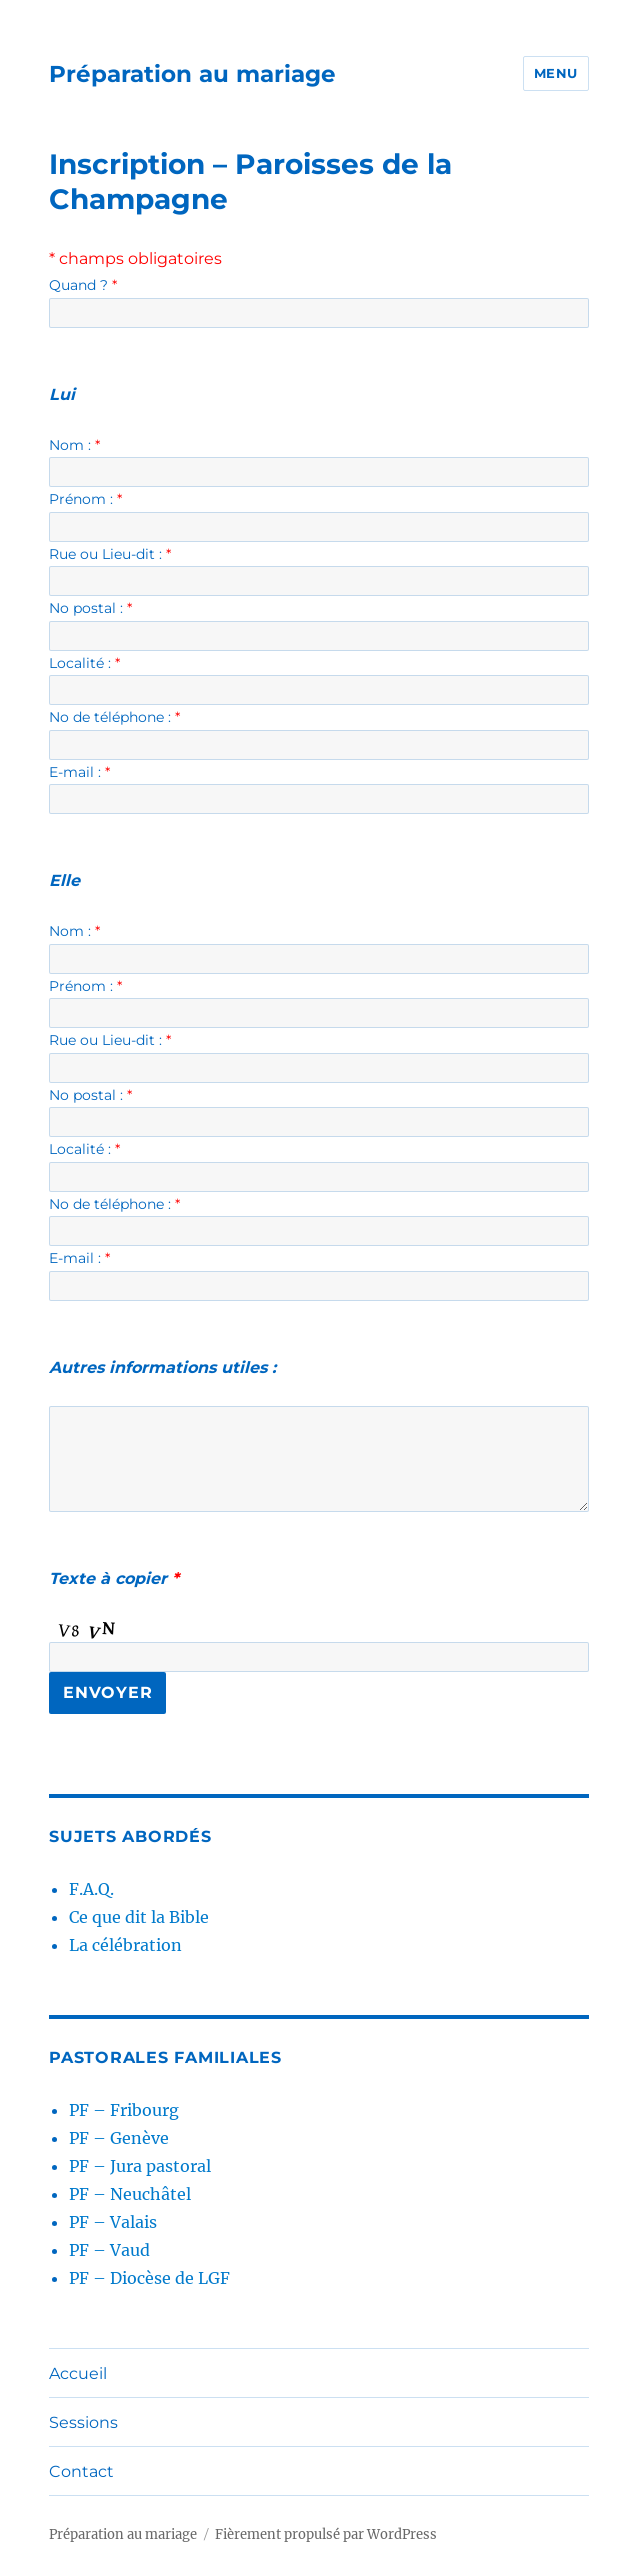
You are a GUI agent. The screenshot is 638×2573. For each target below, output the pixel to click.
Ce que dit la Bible (139, 1917)
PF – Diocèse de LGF (149, 2278)
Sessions (83, 2422)
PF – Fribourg (124, 2110)
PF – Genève (119, 2138)
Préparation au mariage (192, 74)
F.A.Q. (91, 1889)
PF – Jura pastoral (140, 2166)
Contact (81, 2471)
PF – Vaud (109, 2250)
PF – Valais (113, 2222)
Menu (556, 73)
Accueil (78, 2373)
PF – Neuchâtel (130, 2194)
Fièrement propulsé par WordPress (326, 2534)
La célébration (125, 1945)
